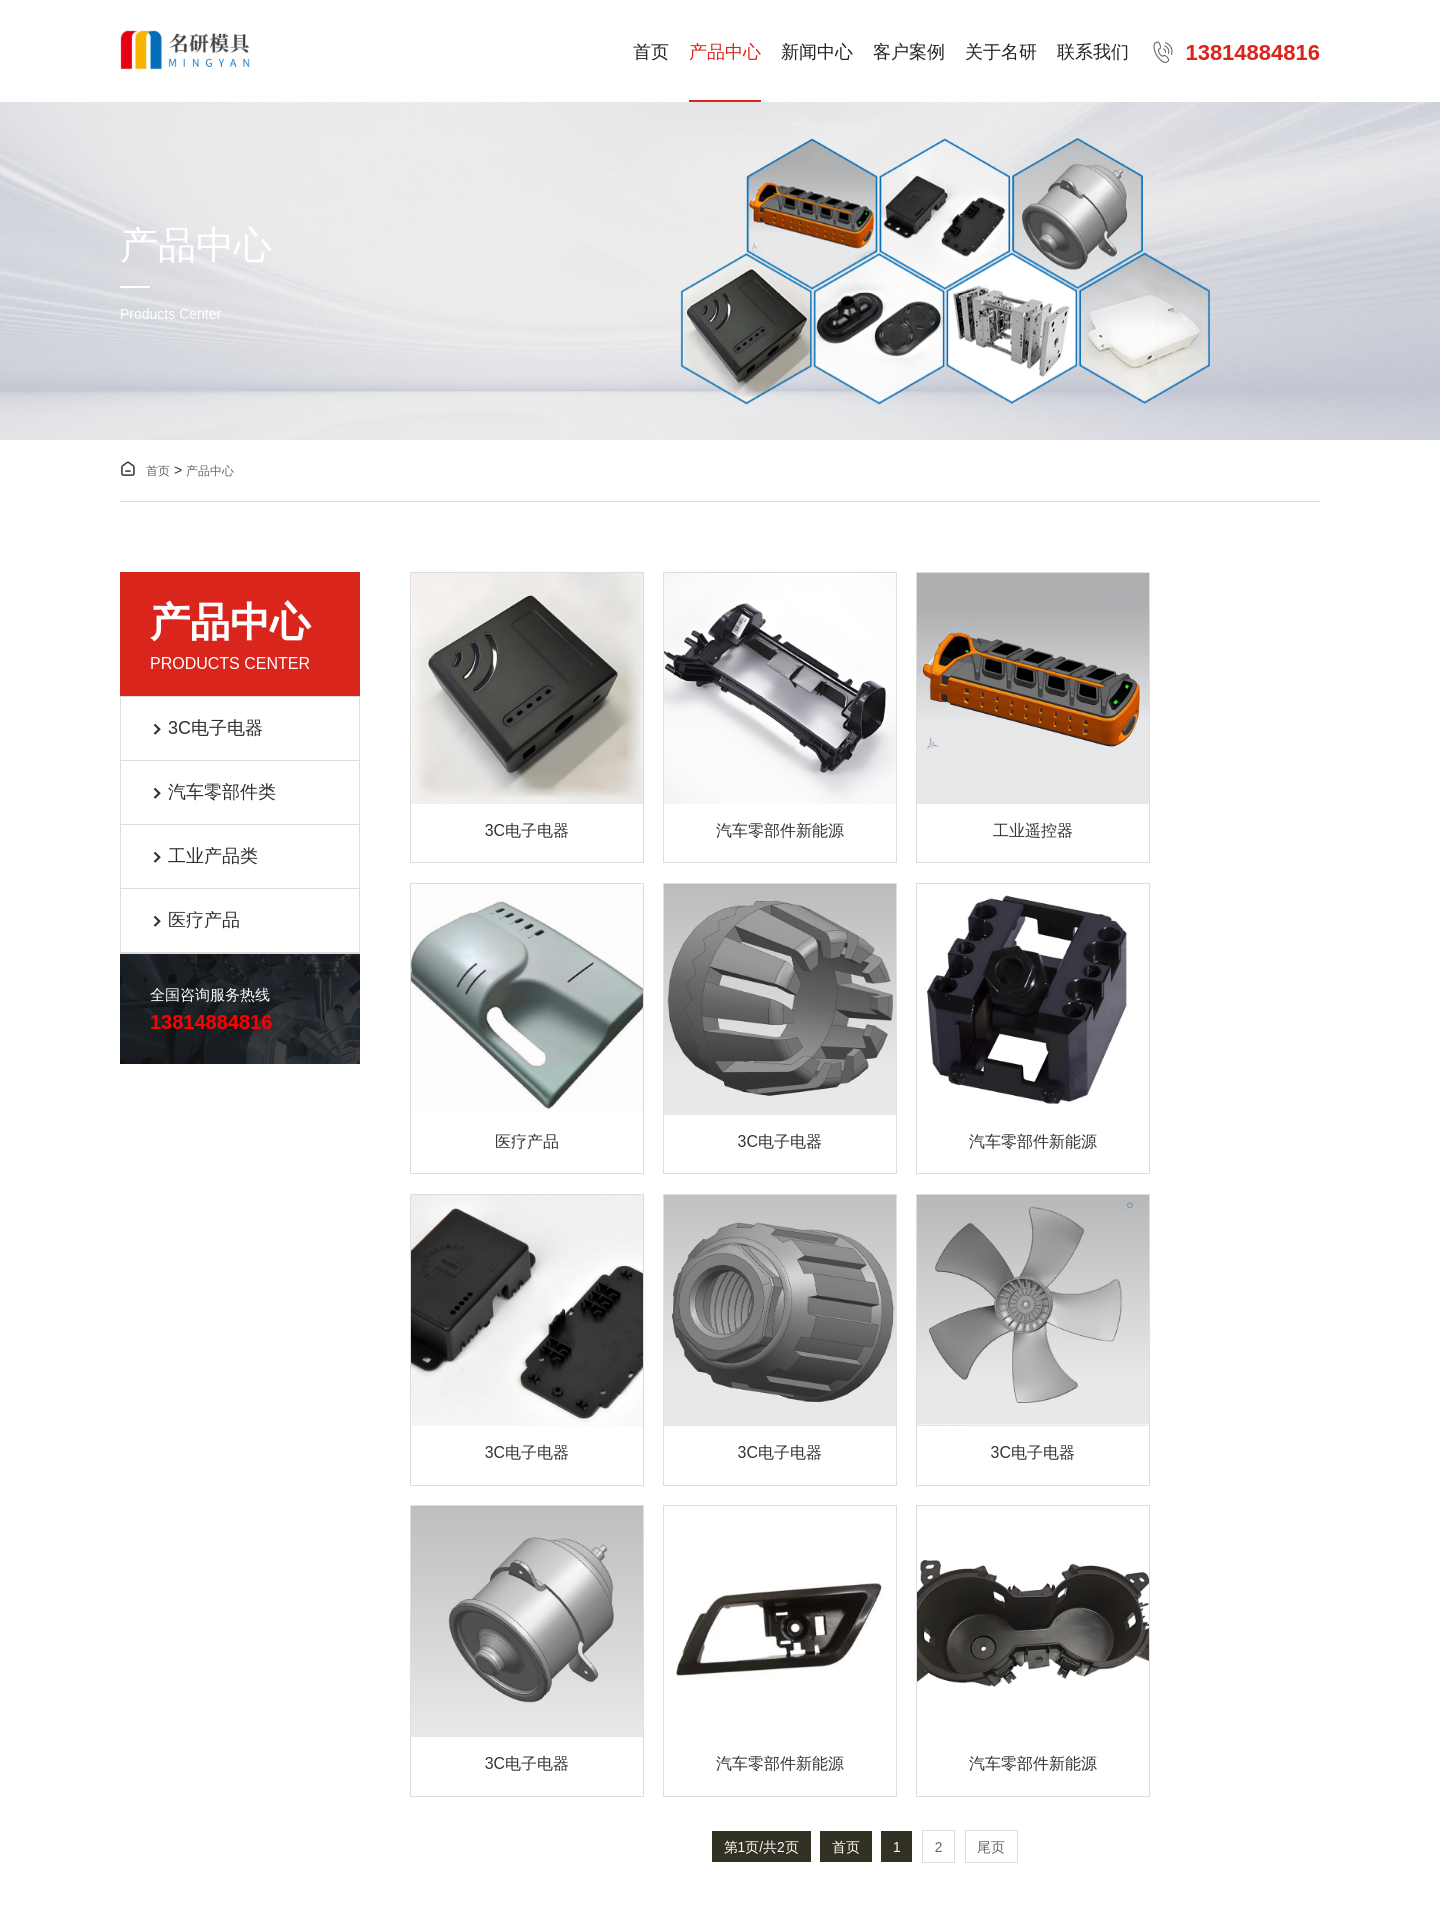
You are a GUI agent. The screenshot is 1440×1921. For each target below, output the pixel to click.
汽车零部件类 (213, 793)
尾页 (994, 1477)
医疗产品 (195, 921)
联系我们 (1093, 53)
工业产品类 (204, 857)
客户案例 (909, 53)
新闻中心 (817, 53)
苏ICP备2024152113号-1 (392, 1786)
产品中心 (725, 53)
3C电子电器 (207, 729)
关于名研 (1001, 53)
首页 (651, 53)
